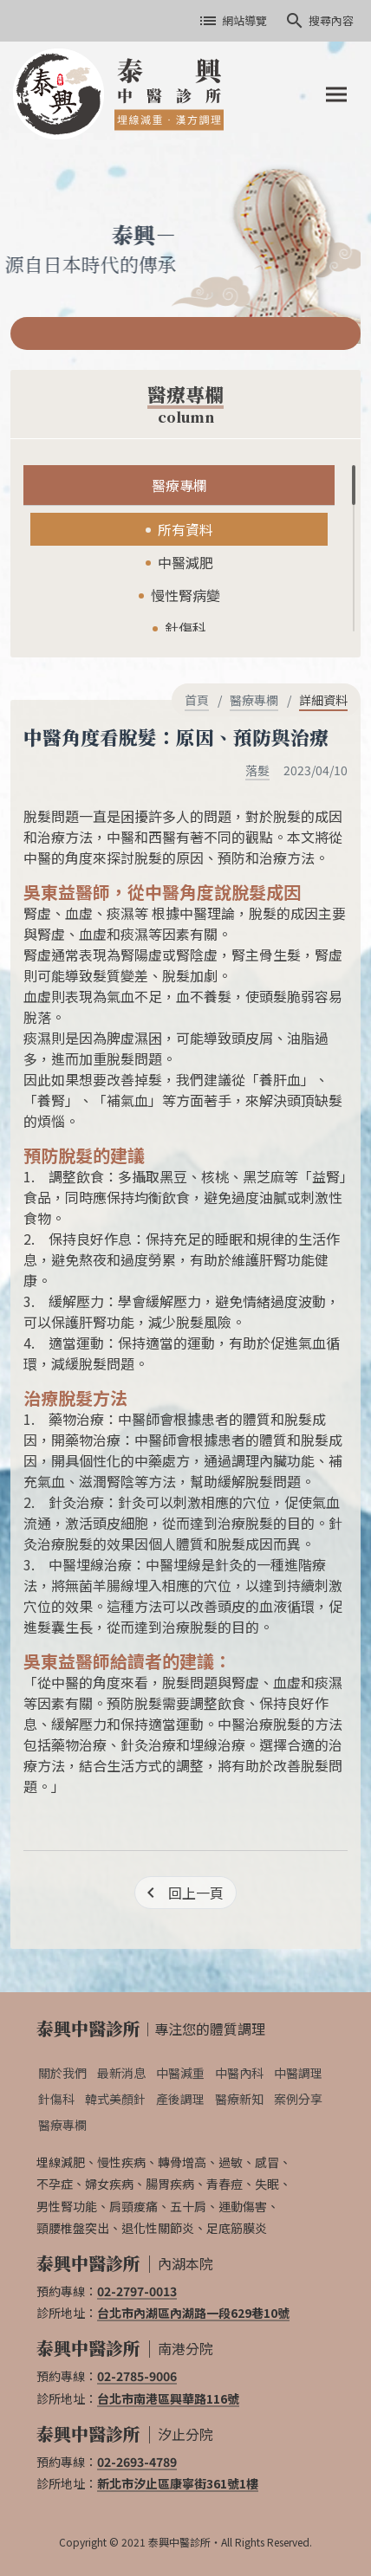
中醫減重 (180, 2072)
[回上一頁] (185, 1892)
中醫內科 (239, 2072)
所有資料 (185, 529)
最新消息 (121, 2072)
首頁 (197, 700)
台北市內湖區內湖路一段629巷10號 (193, 2312)
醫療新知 (239, 2098)
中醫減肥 (185, 562)
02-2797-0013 (137, 2291)
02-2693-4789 (137, 2461)
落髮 (257, 770)
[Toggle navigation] (336, 94)
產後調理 (180, 2098)
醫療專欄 (179, 485)
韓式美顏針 (115, 2098)
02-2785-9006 (137, 2376)
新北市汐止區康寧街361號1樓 (177, 2483)
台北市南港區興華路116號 (168, 2398)
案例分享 (298, 2098)
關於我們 (62, 2072)
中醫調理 (298, 2072)
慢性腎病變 (185, 595)
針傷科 (185, 628)
